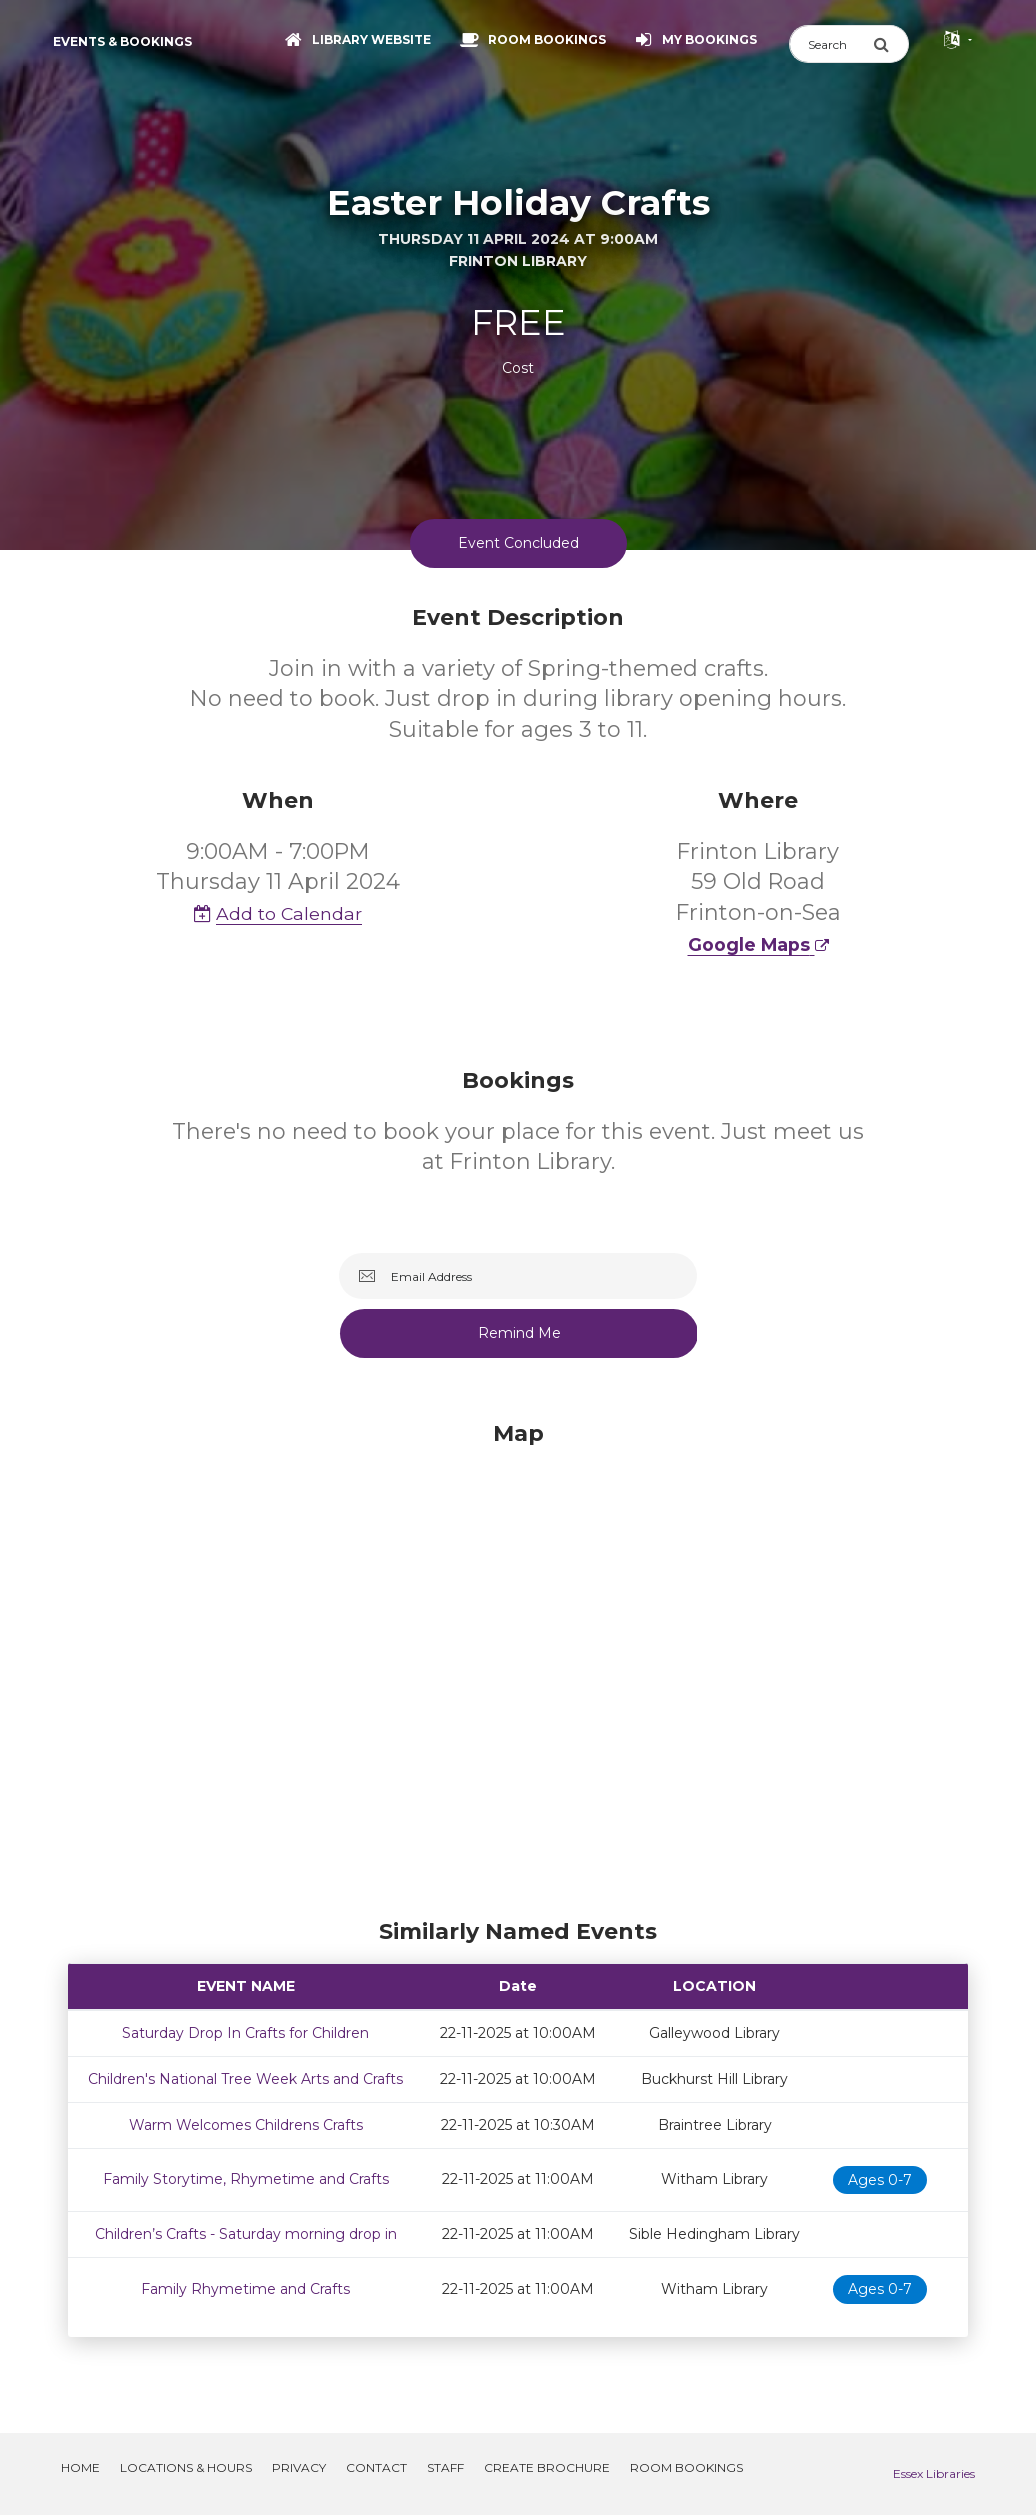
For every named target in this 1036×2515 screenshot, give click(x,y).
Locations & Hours (186, 2467)
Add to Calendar (278, 913)
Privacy (299, 2467)
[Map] (518, 1665)
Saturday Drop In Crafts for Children (245, 2033)
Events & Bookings (122, 41)
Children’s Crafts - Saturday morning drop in (246, 2234)
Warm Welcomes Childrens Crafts (246, 2125)
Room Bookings (686, 2467)
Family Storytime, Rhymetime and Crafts (246, 2179)
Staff (445, 2467)
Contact (376, 2467)
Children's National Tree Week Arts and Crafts (245, 2079)
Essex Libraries (934, 2473)
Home (80, 2467)
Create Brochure (547, 2467)
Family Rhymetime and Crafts (245, 2289)
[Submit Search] (891, 44)
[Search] (831, 44)
